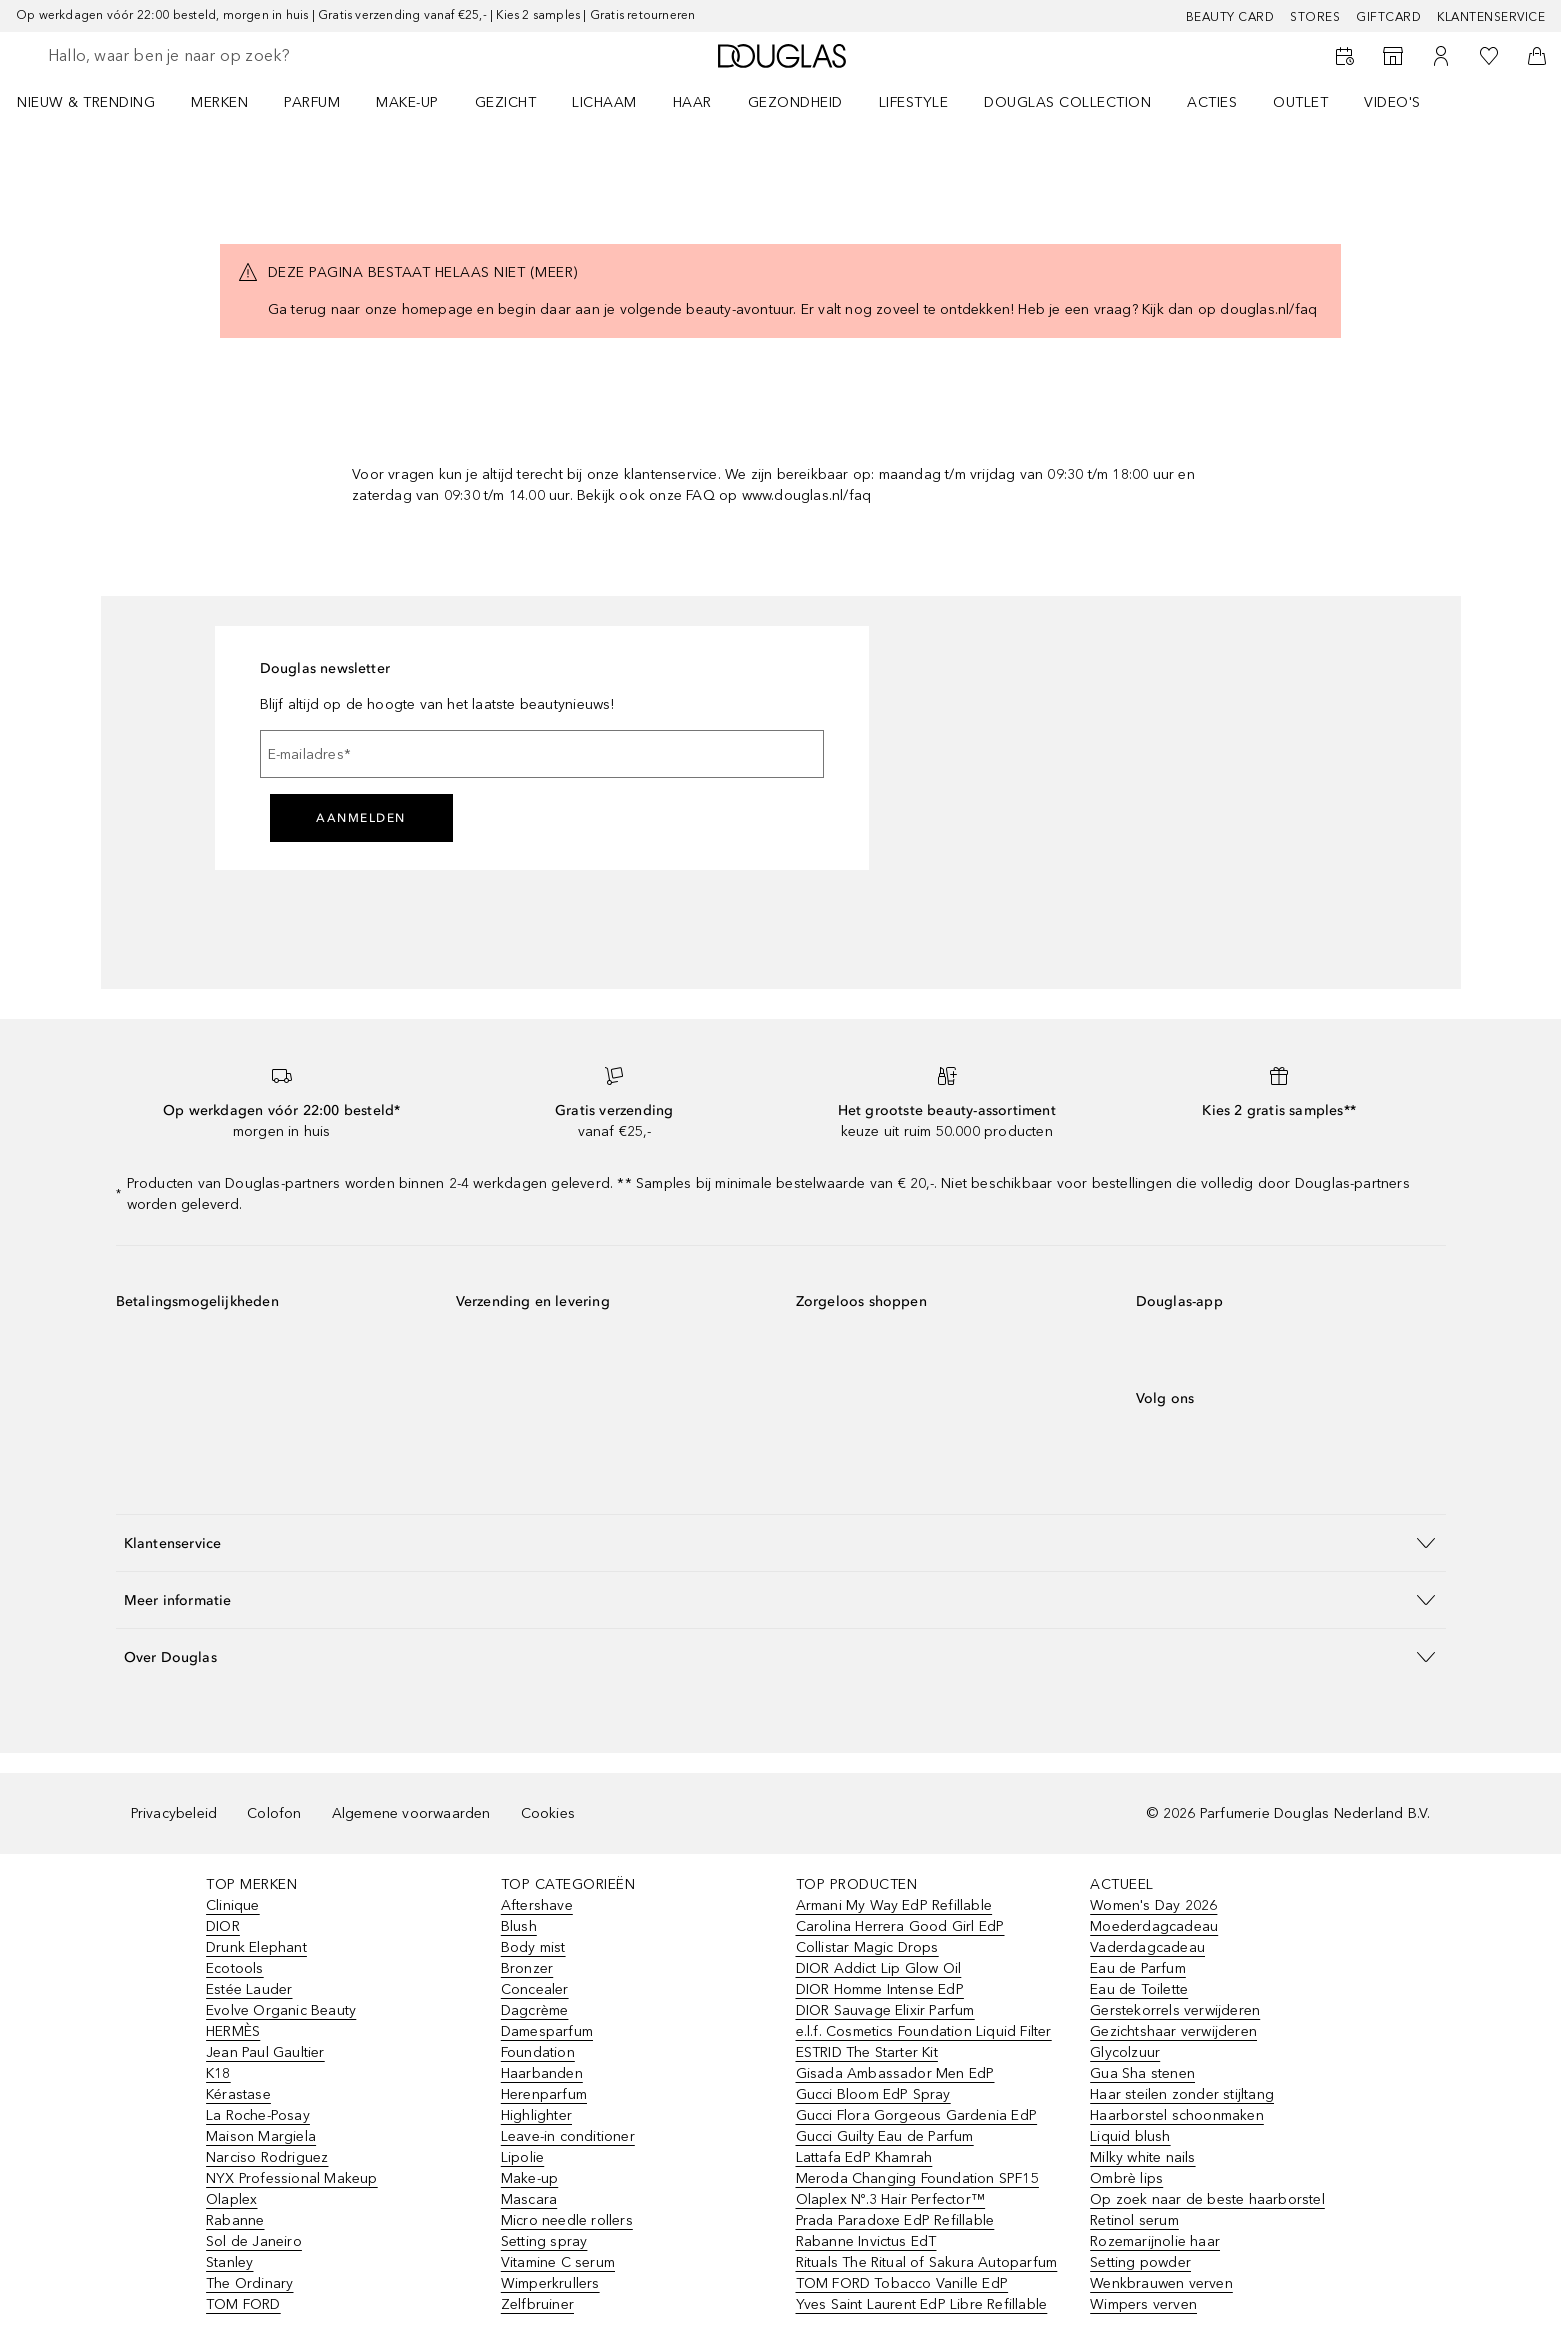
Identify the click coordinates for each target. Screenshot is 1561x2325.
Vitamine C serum (558, 2262)
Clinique (233, 1905)
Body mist (533, 1947)
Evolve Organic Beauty (281, 2010)
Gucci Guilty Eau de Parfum (885, 2136)
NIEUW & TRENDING (86, 102)
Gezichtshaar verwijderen (1173, 2031)
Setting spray (544, 2241)
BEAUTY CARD (1230, 17)
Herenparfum (544, 2094)
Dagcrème (535, 2010)
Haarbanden (542, 2073)
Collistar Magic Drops (867, 1947)
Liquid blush (1130, 2136)
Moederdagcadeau (1154, 1926)
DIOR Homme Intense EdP (880, 1989)
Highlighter (536, 2115)
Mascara (529, 2199)
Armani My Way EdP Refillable (894, 1905)
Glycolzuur (1125, 2052)
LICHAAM (604, 102)
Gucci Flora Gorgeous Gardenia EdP (917, 2115)
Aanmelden (361, 818)
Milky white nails (1142, 2157)
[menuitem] (99, 102)
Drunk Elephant (256, 1947)
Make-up (529, 2178)
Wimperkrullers (550, 2283)
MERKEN (219, 102)
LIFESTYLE (914, 102)
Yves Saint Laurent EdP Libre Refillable (922, 2304)
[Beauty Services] (1345, 56)
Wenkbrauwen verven (1161, 2283)
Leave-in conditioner (568, 2136)
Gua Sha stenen (1142, 2073)
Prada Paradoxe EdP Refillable (895, 2220)
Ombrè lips (1126, 2178)
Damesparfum (547, 2031)
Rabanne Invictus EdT (866, 2241)
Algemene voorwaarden (411, 1813)
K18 (218, 2073)
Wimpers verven (1143, 2304)
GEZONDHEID (795, 102)
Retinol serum (1134, 2220)
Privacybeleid (174, 1813)
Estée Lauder (249, 1989)
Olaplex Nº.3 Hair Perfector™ (891, 2199)
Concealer (535, 1989)
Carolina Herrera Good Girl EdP (900, 1926)
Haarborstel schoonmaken (1177, 2115)
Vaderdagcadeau (1147, 1947)
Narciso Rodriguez (267, 2157)
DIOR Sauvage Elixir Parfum (885, 2010)
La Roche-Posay (258, 2115)
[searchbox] (195, 56)
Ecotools (235, 1968)
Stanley (229, 2262)
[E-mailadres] (542, 754)
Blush (519, 1926)
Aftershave (537, 1905)
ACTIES (1212, 102)
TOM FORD (243, 2304)
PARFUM (312, 102)
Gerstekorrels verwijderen (1175, 2010)
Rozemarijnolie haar (1155, 2241)
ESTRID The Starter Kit (867, 2052)
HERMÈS (233, 2031)
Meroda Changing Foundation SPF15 (917, 2178)
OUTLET (1300, 102)
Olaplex (231, 2199)
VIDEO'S (1392, 102)
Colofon (274, 1813)
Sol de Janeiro (254, 2241)
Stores (1315, 17)
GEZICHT (506, 102)
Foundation (538, 2052)
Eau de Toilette (1139, 1989)
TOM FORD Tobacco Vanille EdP (902, 2283)
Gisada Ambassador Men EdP (895, 2073)
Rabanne (235, 2220)
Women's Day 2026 (1153, 1905)
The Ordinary (249, 2283)
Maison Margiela (261, 2136)
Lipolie (522, 2157)
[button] (781, 1542)
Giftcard (1388, 17)
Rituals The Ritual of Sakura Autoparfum (927, 2262)
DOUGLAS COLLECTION (1067, 102)
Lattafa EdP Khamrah (864, 2157)
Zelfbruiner (537, 2304)
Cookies (548, 1813)
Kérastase (238, 2094)
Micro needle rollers (567, 2220)
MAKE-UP (407, 102)
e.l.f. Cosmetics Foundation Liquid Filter (924, 2031)
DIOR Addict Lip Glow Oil (879, 1968)
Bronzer (527, 1968)
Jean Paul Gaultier (265, 2052)
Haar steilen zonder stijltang (1182, 2094)
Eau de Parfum (1138, 1968)
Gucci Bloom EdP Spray (873, 2094)
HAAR (692, 102)
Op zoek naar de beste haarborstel (1207, 2199)
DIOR (223, 1926)
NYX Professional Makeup (292, 2178)
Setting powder (1140, 2262)
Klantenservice (1491, 17)
